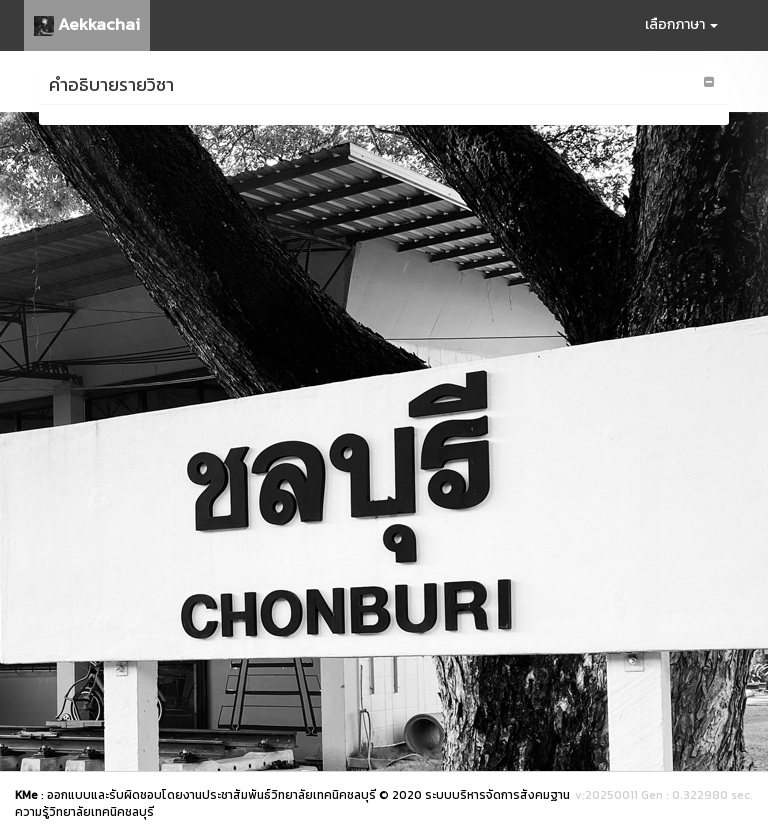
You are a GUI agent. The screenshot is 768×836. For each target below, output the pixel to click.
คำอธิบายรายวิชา (111, 84)
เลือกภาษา (681, 24)
